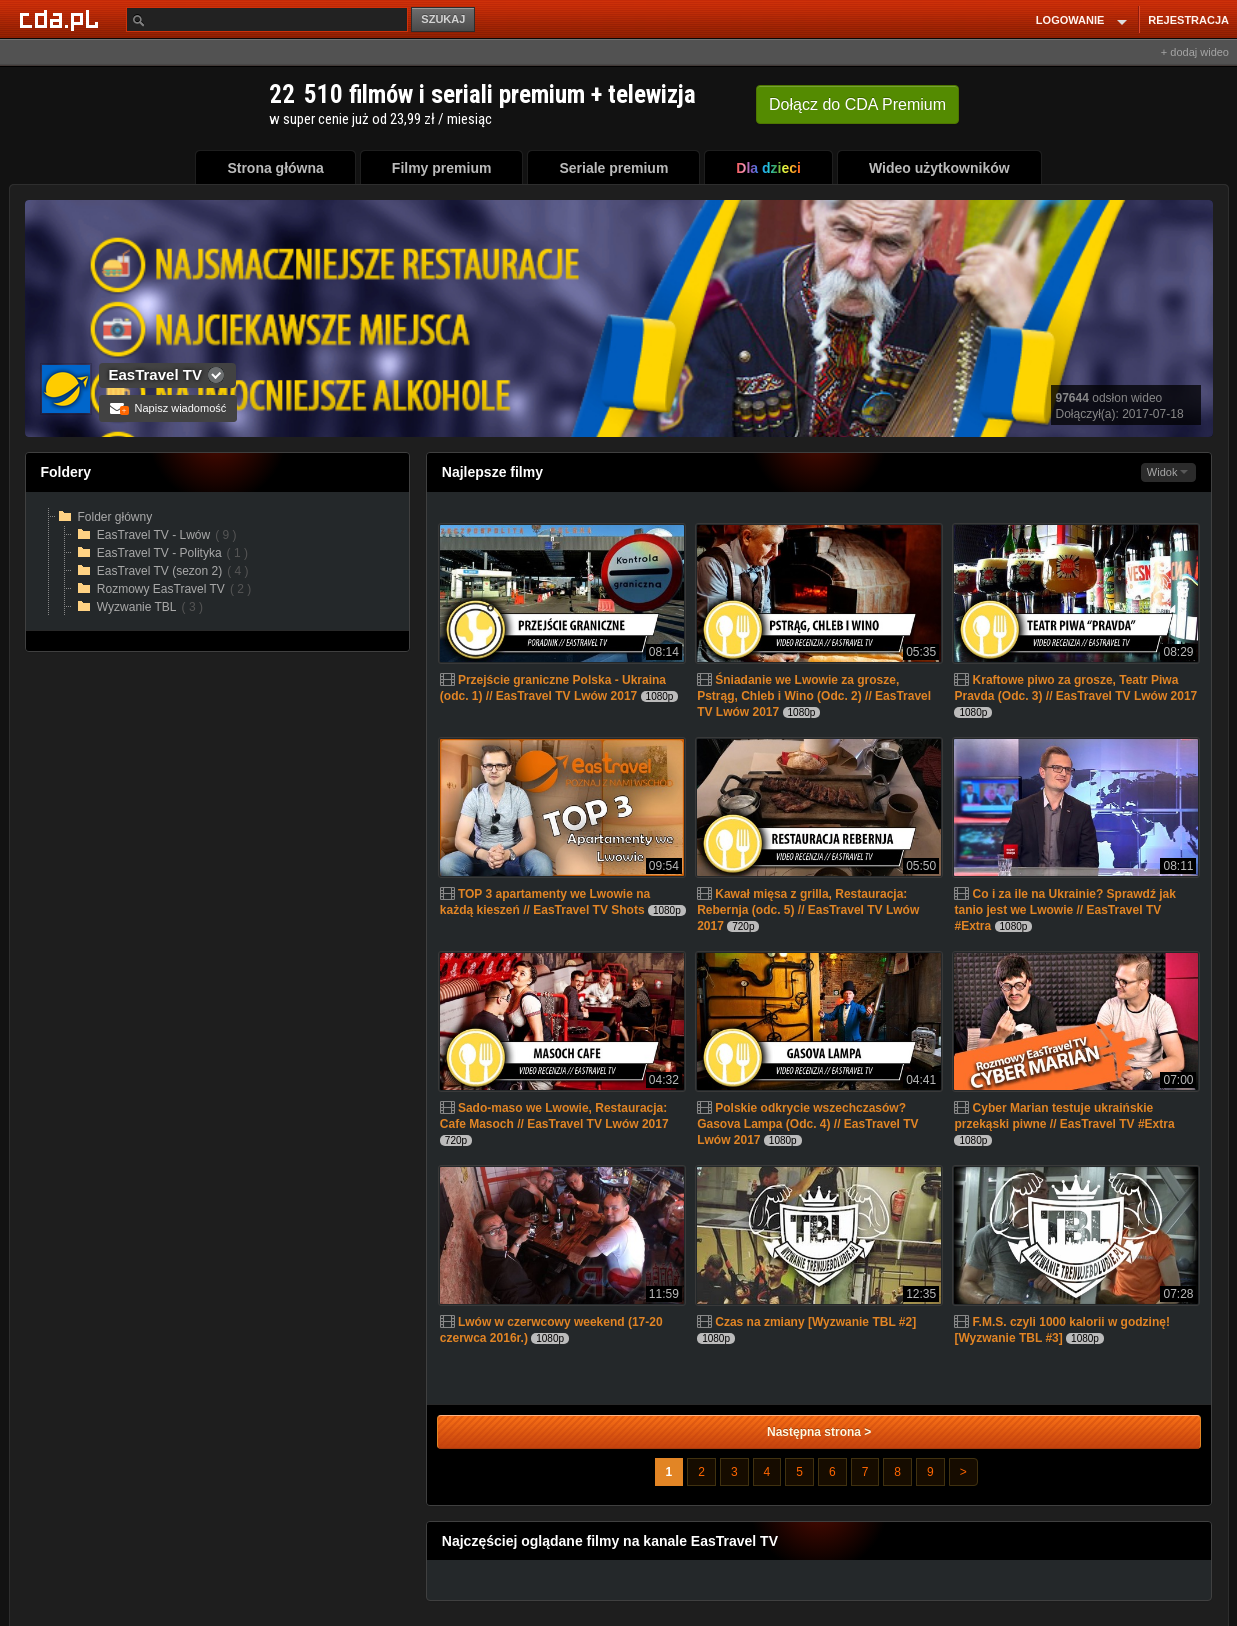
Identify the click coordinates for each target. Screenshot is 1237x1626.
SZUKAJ (443, 19)
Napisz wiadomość (168, 408)
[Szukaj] (267, 19)
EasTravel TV (155, 374)
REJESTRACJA (1188, 20)
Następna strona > (819, 1432)
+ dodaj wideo (1195, 52)
